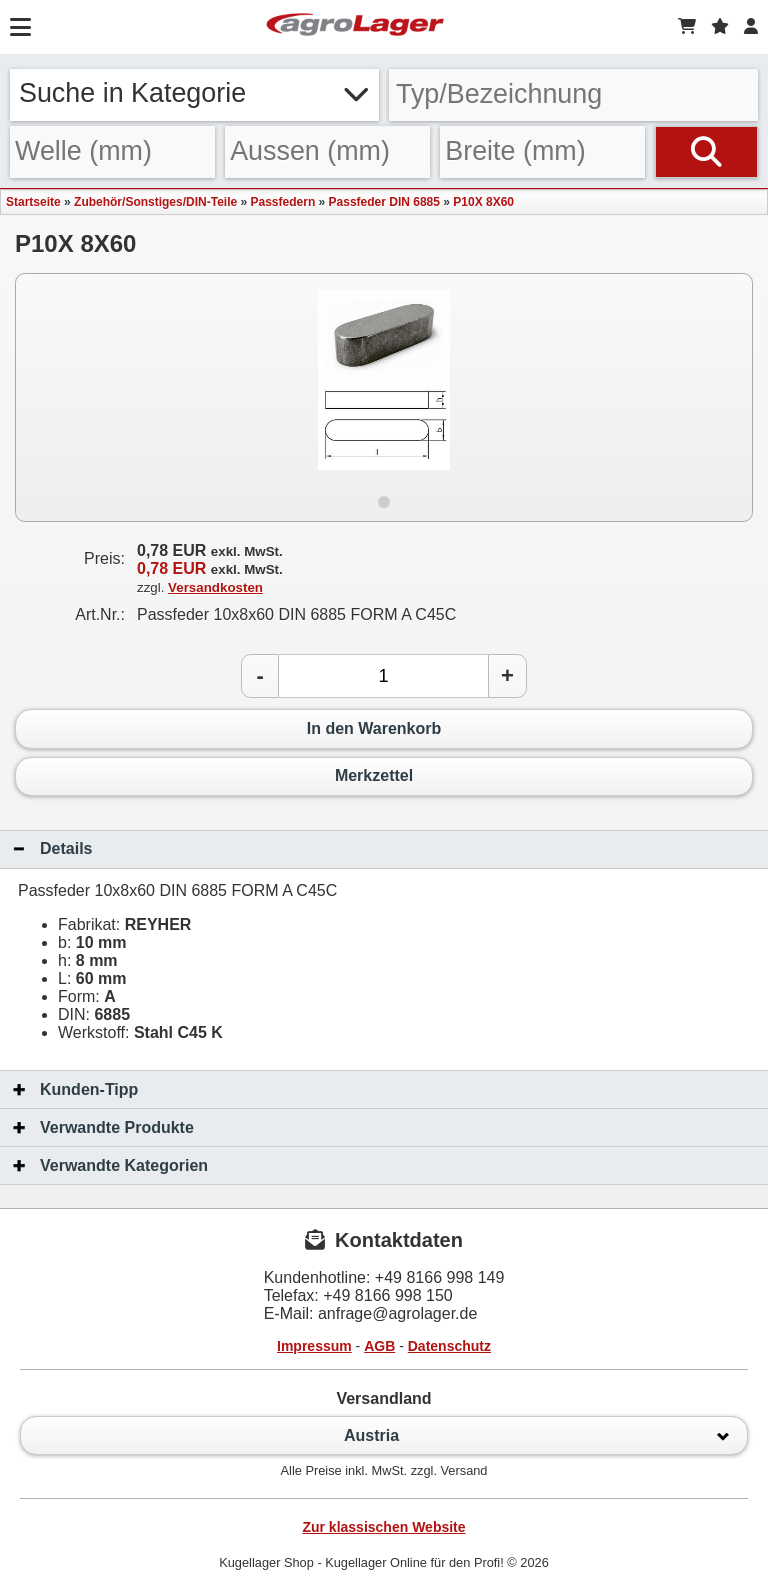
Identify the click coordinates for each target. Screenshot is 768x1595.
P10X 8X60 (483, 202)
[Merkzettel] (720, 27)
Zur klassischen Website (383, 1527)
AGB (379, 1346)
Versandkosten (215, 587)
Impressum (314, 1346)
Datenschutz (449, 1346)
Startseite (33, 202)
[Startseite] (355, 27)
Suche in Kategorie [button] (194, 93)
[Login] (751, 27)
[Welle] (112, 152)
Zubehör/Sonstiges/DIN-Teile (155, 202)
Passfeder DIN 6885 (384, 202)
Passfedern (283, 202)
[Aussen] (327, 152)
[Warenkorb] (687, 27)
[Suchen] (706, 152)
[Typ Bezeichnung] (573, 95)
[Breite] (542, 152)
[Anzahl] (383, 676)
